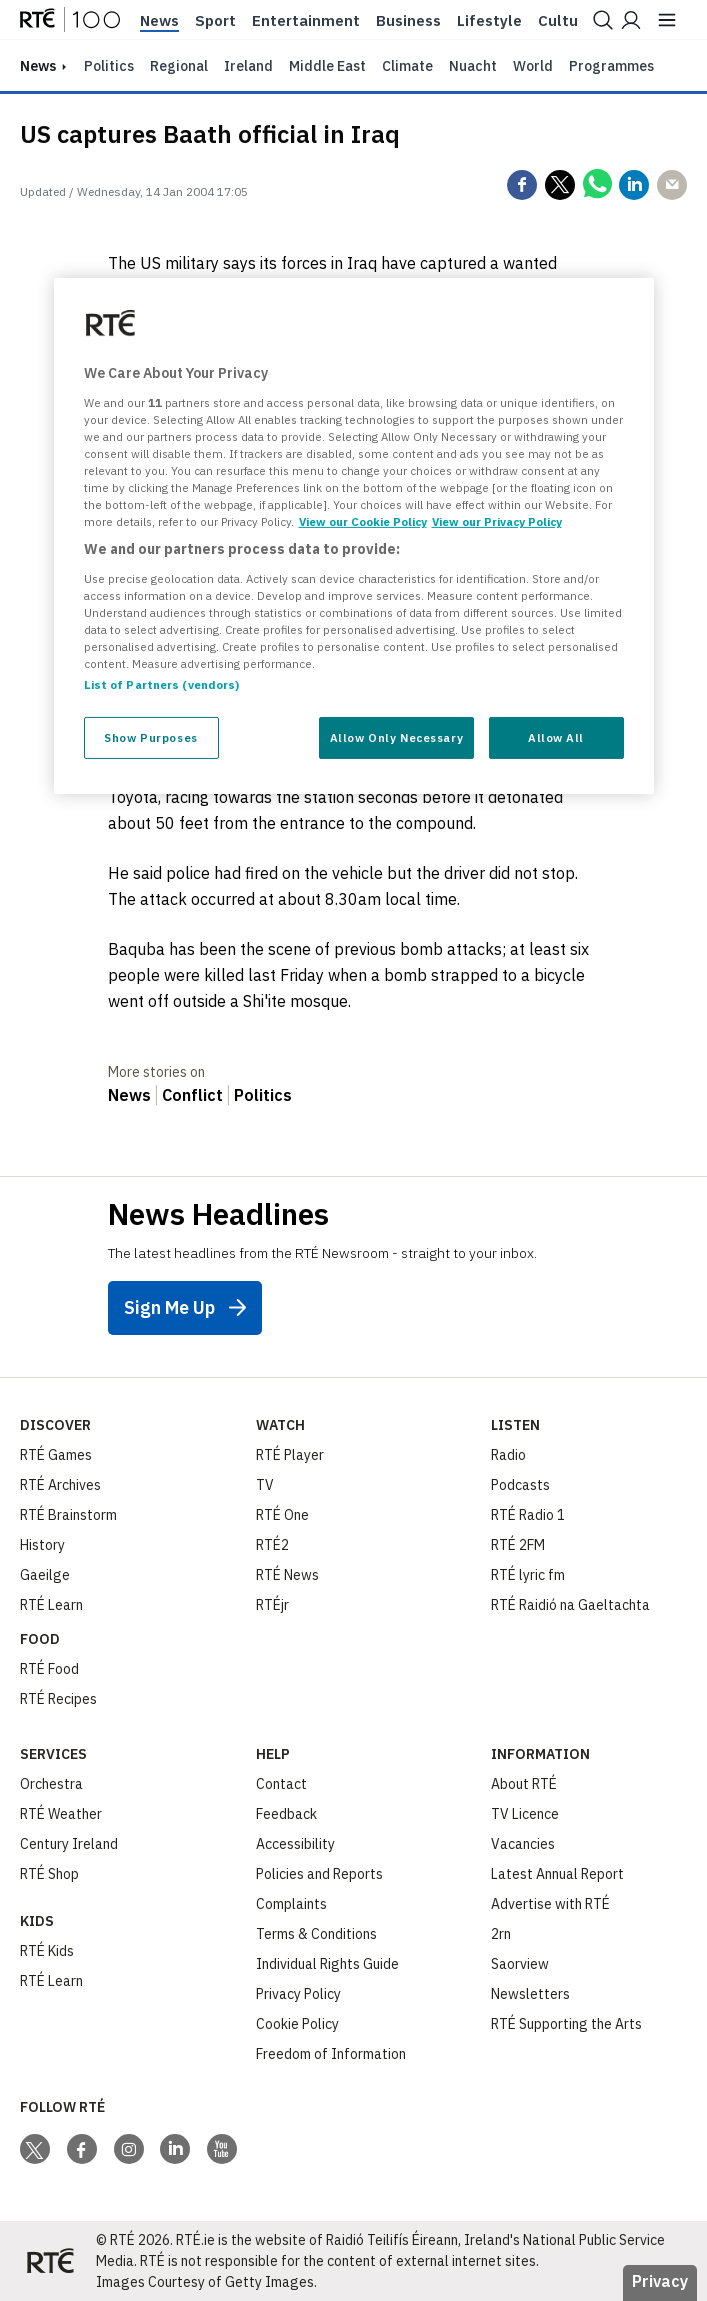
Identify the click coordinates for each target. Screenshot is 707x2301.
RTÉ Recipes (58, 1699)
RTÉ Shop (49, 1874)
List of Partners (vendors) (162, 684)
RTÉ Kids (47, 1951)
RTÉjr (272, 1605)
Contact (281, 1784)
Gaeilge (45, 1575)
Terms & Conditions (316, 1934)
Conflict (192, 1095)
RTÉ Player (290, 1455)
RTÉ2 (272, 1545)
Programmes (611, 66)
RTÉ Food (49, 1669)
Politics (109, 66)
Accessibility (295, 1844)
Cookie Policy (297, 2024)
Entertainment (306, 21)
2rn (501, 1934)
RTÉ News (287, 1575)
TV (265, 1485)
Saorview (520, 1964)
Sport (215, 21)
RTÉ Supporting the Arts (566, 2024)
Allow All (556, 737)
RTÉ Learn (51, 1605)
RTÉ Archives (60, 1485)
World (533, 66)
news (38, 66)
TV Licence (525, 1814)
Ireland (248, 66)
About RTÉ (524, 1784)
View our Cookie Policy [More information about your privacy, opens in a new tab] (363, 521)
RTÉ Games (56, 1455)
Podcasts (520, 1485)
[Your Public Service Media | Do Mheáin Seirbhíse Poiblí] (50, 2261)
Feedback (286, 1814)
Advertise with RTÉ (550, 1904)
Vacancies (523, 1844)
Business (408, 21)
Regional (179, 66)
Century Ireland (69, 1844)
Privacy (660, 2281)
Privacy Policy (298, 1994)
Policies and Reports (319, 1874)
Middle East (327, 66)
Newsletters (530, 1994)
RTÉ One (282, 1515)
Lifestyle (489, 21)
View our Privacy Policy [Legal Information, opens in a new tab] (497, 521)
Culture (565, 21)
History (42, 1545)
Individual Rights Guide (327, 1964)
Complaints (291, 1904)
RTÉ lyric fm (528, 1575)
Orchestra (51, 1784)
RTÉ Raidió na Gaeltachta (570, 1605)
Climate (407, 66)
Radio (508, 1455)
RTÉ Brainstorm (68, 1515)
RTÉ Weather (61, 1814)
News (159, 21)
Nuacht (473, 66)
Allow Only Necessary (396, 737)
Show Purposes (150, 737)
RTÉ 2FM (518, 1545)
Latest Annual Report (557, 1874)
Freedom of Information (331, 2054)
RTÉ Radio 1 (528, 1515)
